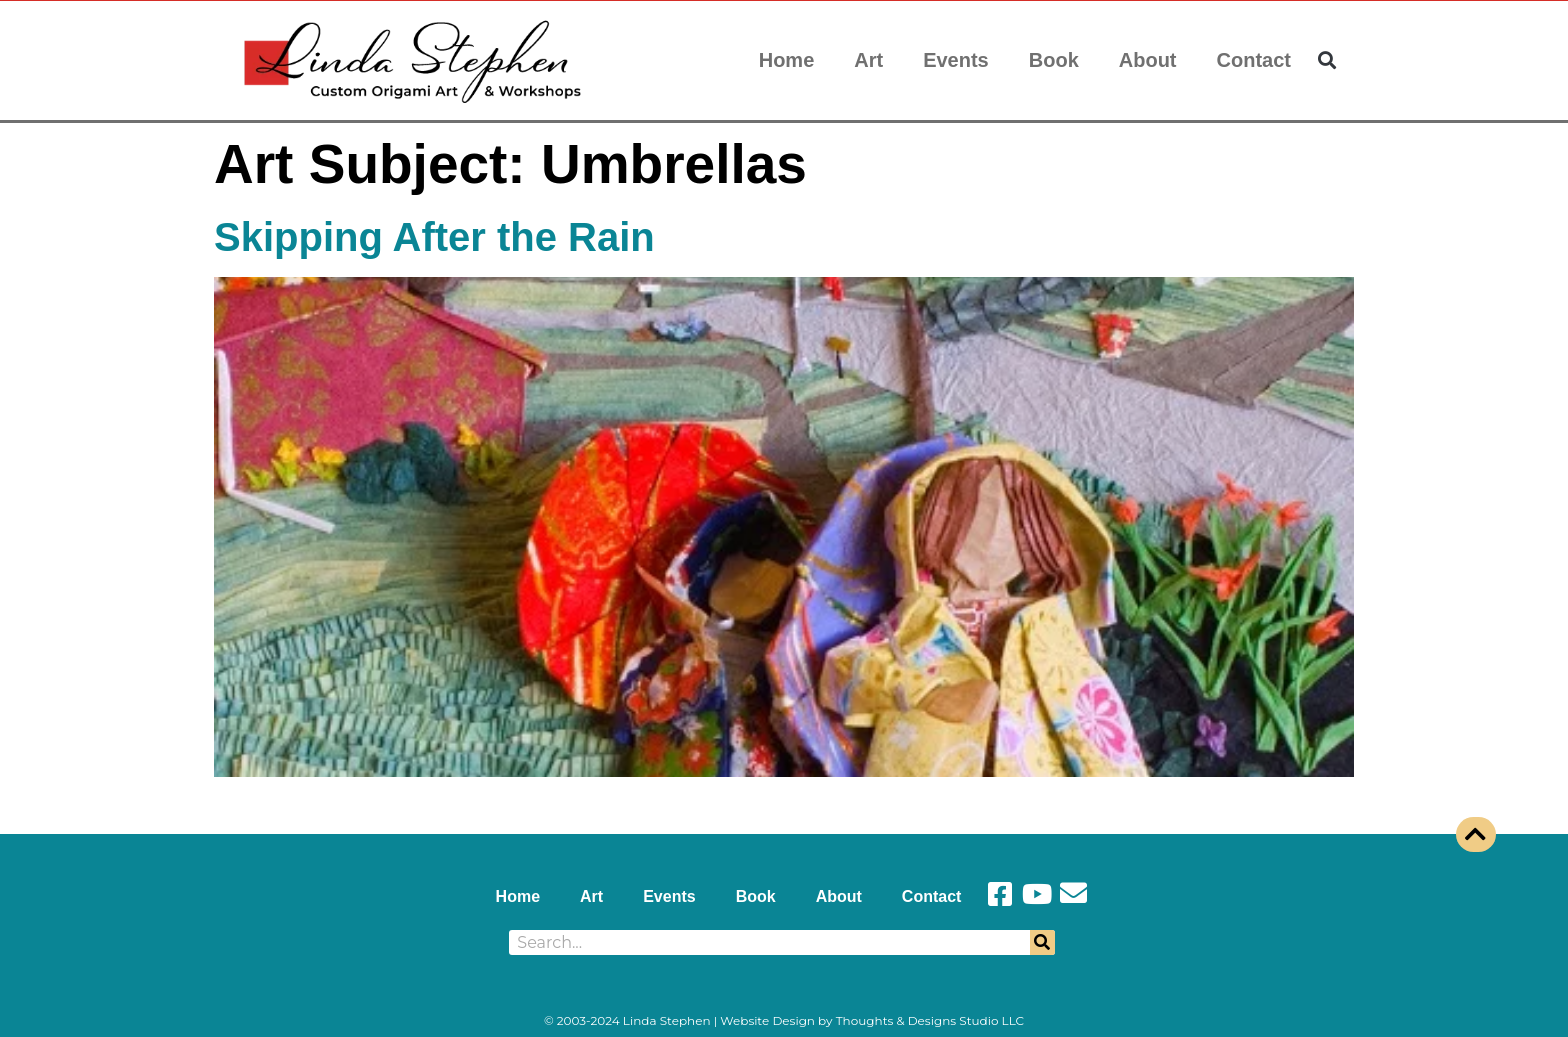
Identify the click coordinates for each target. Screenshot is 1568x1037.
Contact (1254, 60)
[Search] (1042, 942)
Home (787, 60)
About (1148, 60)
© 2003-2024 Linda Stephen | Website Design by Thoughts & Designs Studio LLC (784, 1020)
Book (1054, 60)
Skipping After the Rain (434, 237)
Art (868, 60)
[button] (1327, 60)
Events (956, 60)
